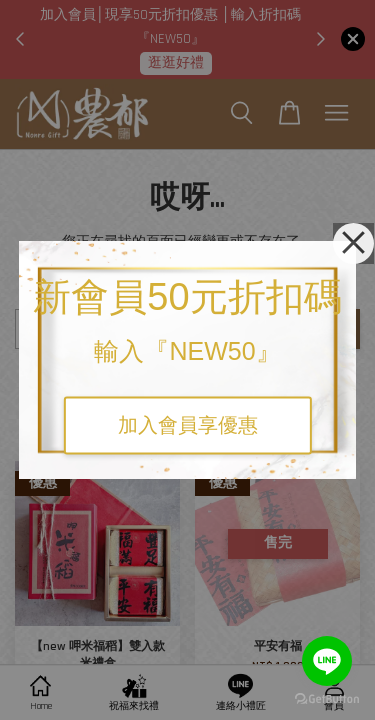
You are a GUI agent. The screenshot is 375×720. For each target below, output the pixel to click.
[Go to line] (327, 661)
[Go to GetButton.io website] (327, 699)
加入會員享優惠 (188, 426)
